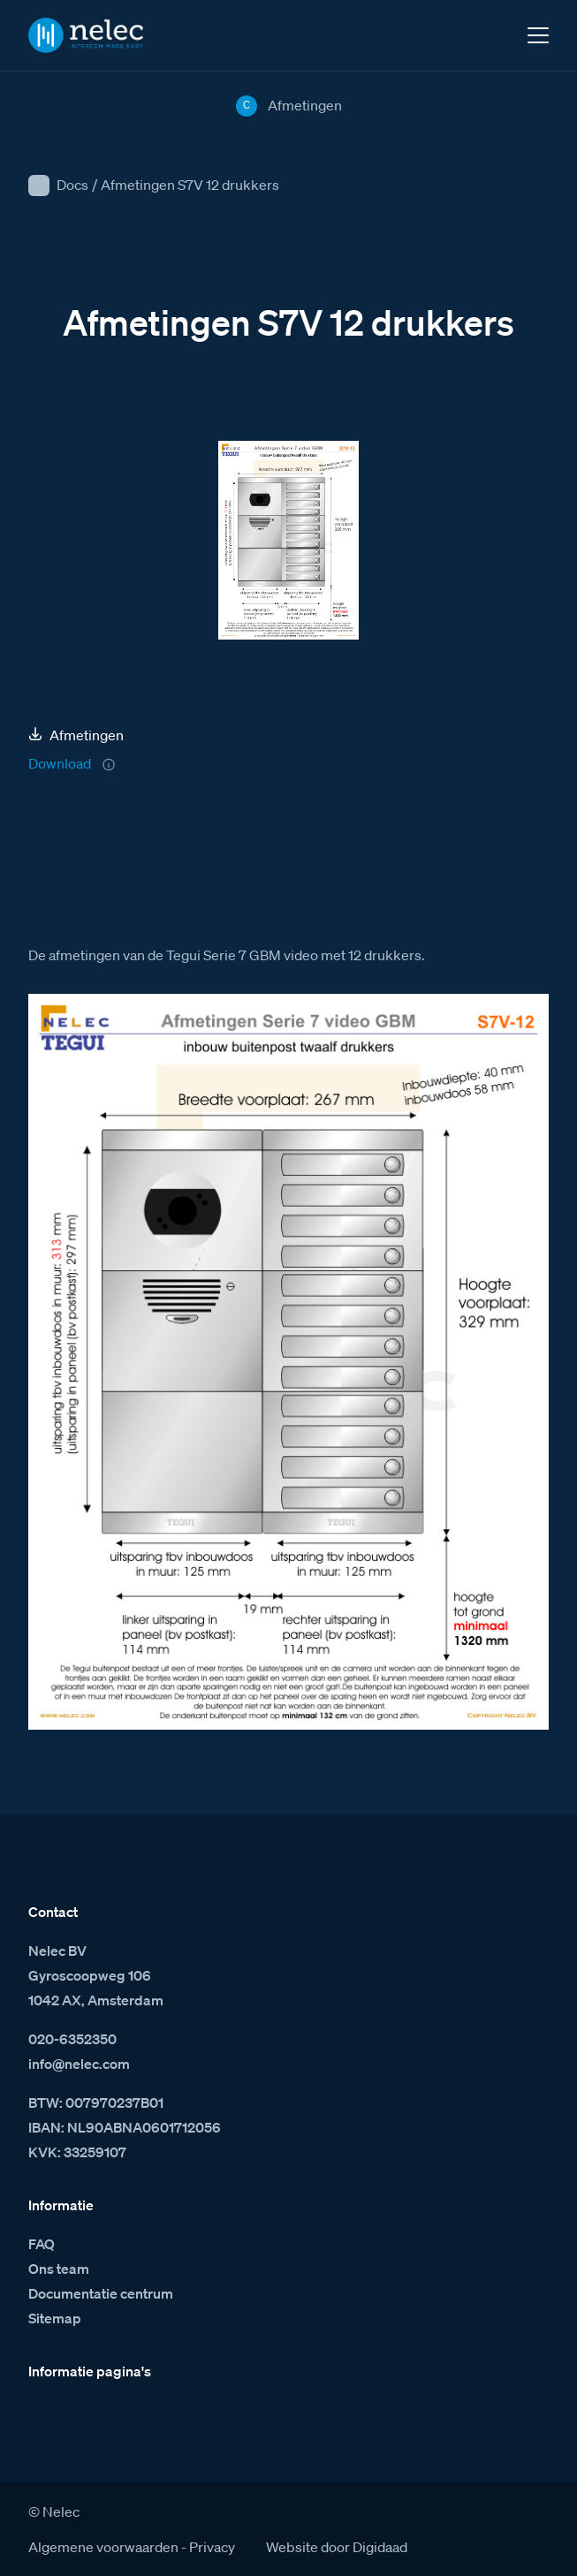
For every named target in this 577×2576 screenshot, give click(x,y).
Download (59, 763)
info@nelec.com (79, 2063)
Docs (72, 184)
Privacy (212, 2547)
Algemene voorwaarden (103, 2547)
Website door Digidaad (336, 2547)
